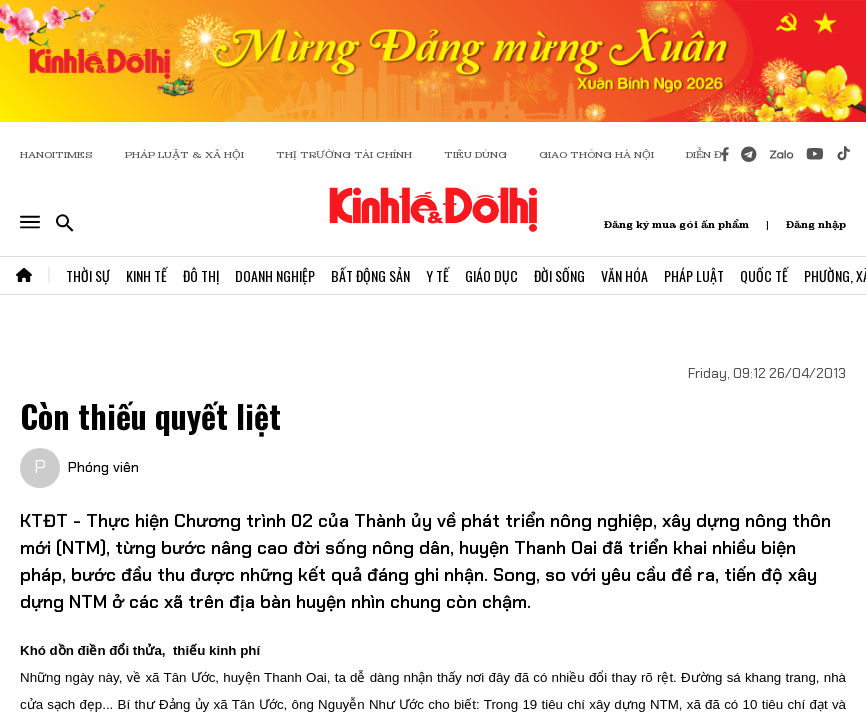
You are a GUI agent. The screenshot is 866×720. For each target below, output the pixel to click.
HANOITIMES (56, 154)
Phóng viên (103, 467)
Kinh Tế (146, 275)
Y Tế (437, 275)
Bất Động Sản (370, 275)
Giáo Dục (491, 275)
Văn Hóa (624, 275)
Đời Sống (559, 275)
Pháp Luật (694, 275)
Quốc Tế (764, 275)
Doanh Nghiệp (275, 275)
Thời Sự (88, 275)
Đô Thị (201, 275)
